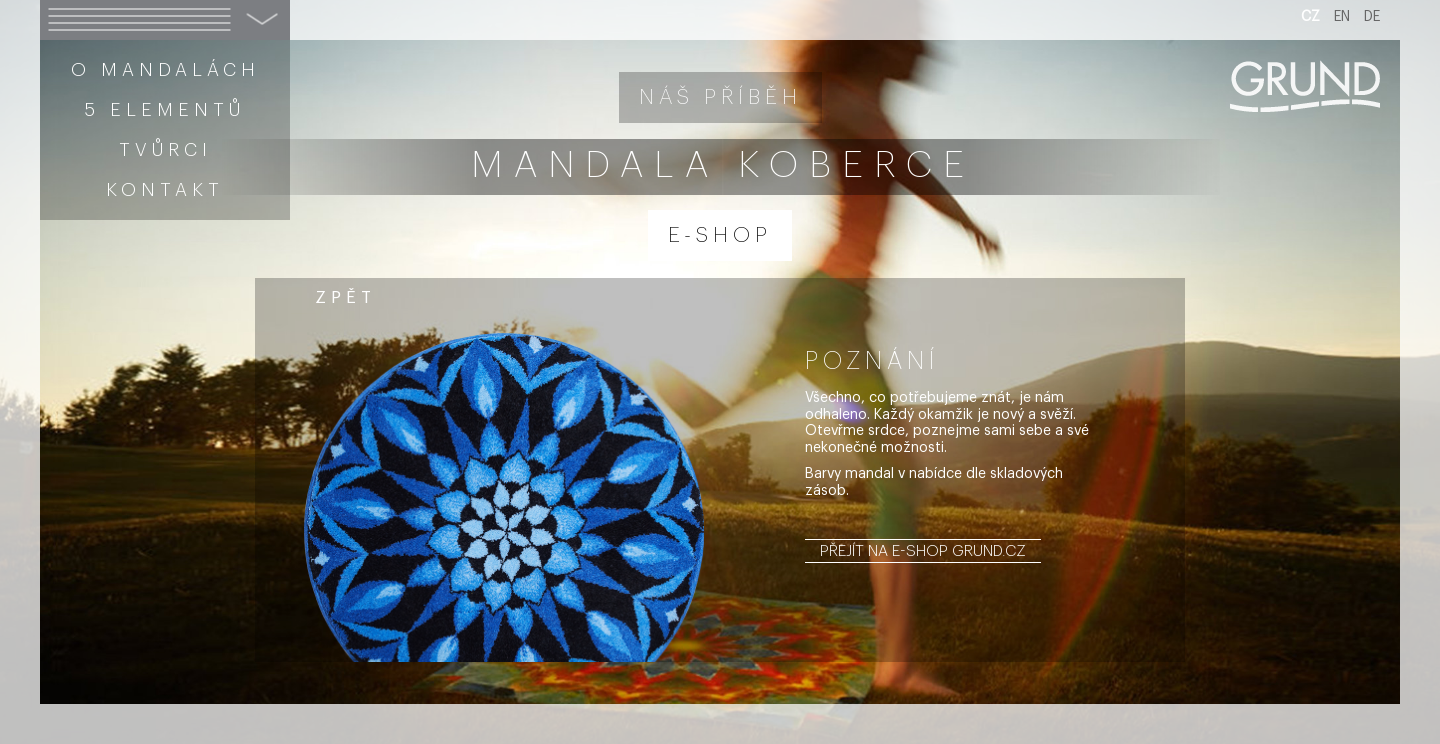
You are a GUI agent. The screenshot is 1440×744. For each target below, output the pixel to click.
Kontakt (165, 190)
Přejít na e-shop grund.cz (923, 551)
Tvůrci (165, 150)
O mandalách (165, 70)
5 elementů (165, 110)
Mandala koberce (723, 165)
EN (1342, 17)
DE (1372, 17)
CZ (1310, 17)
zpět (345, 297)
